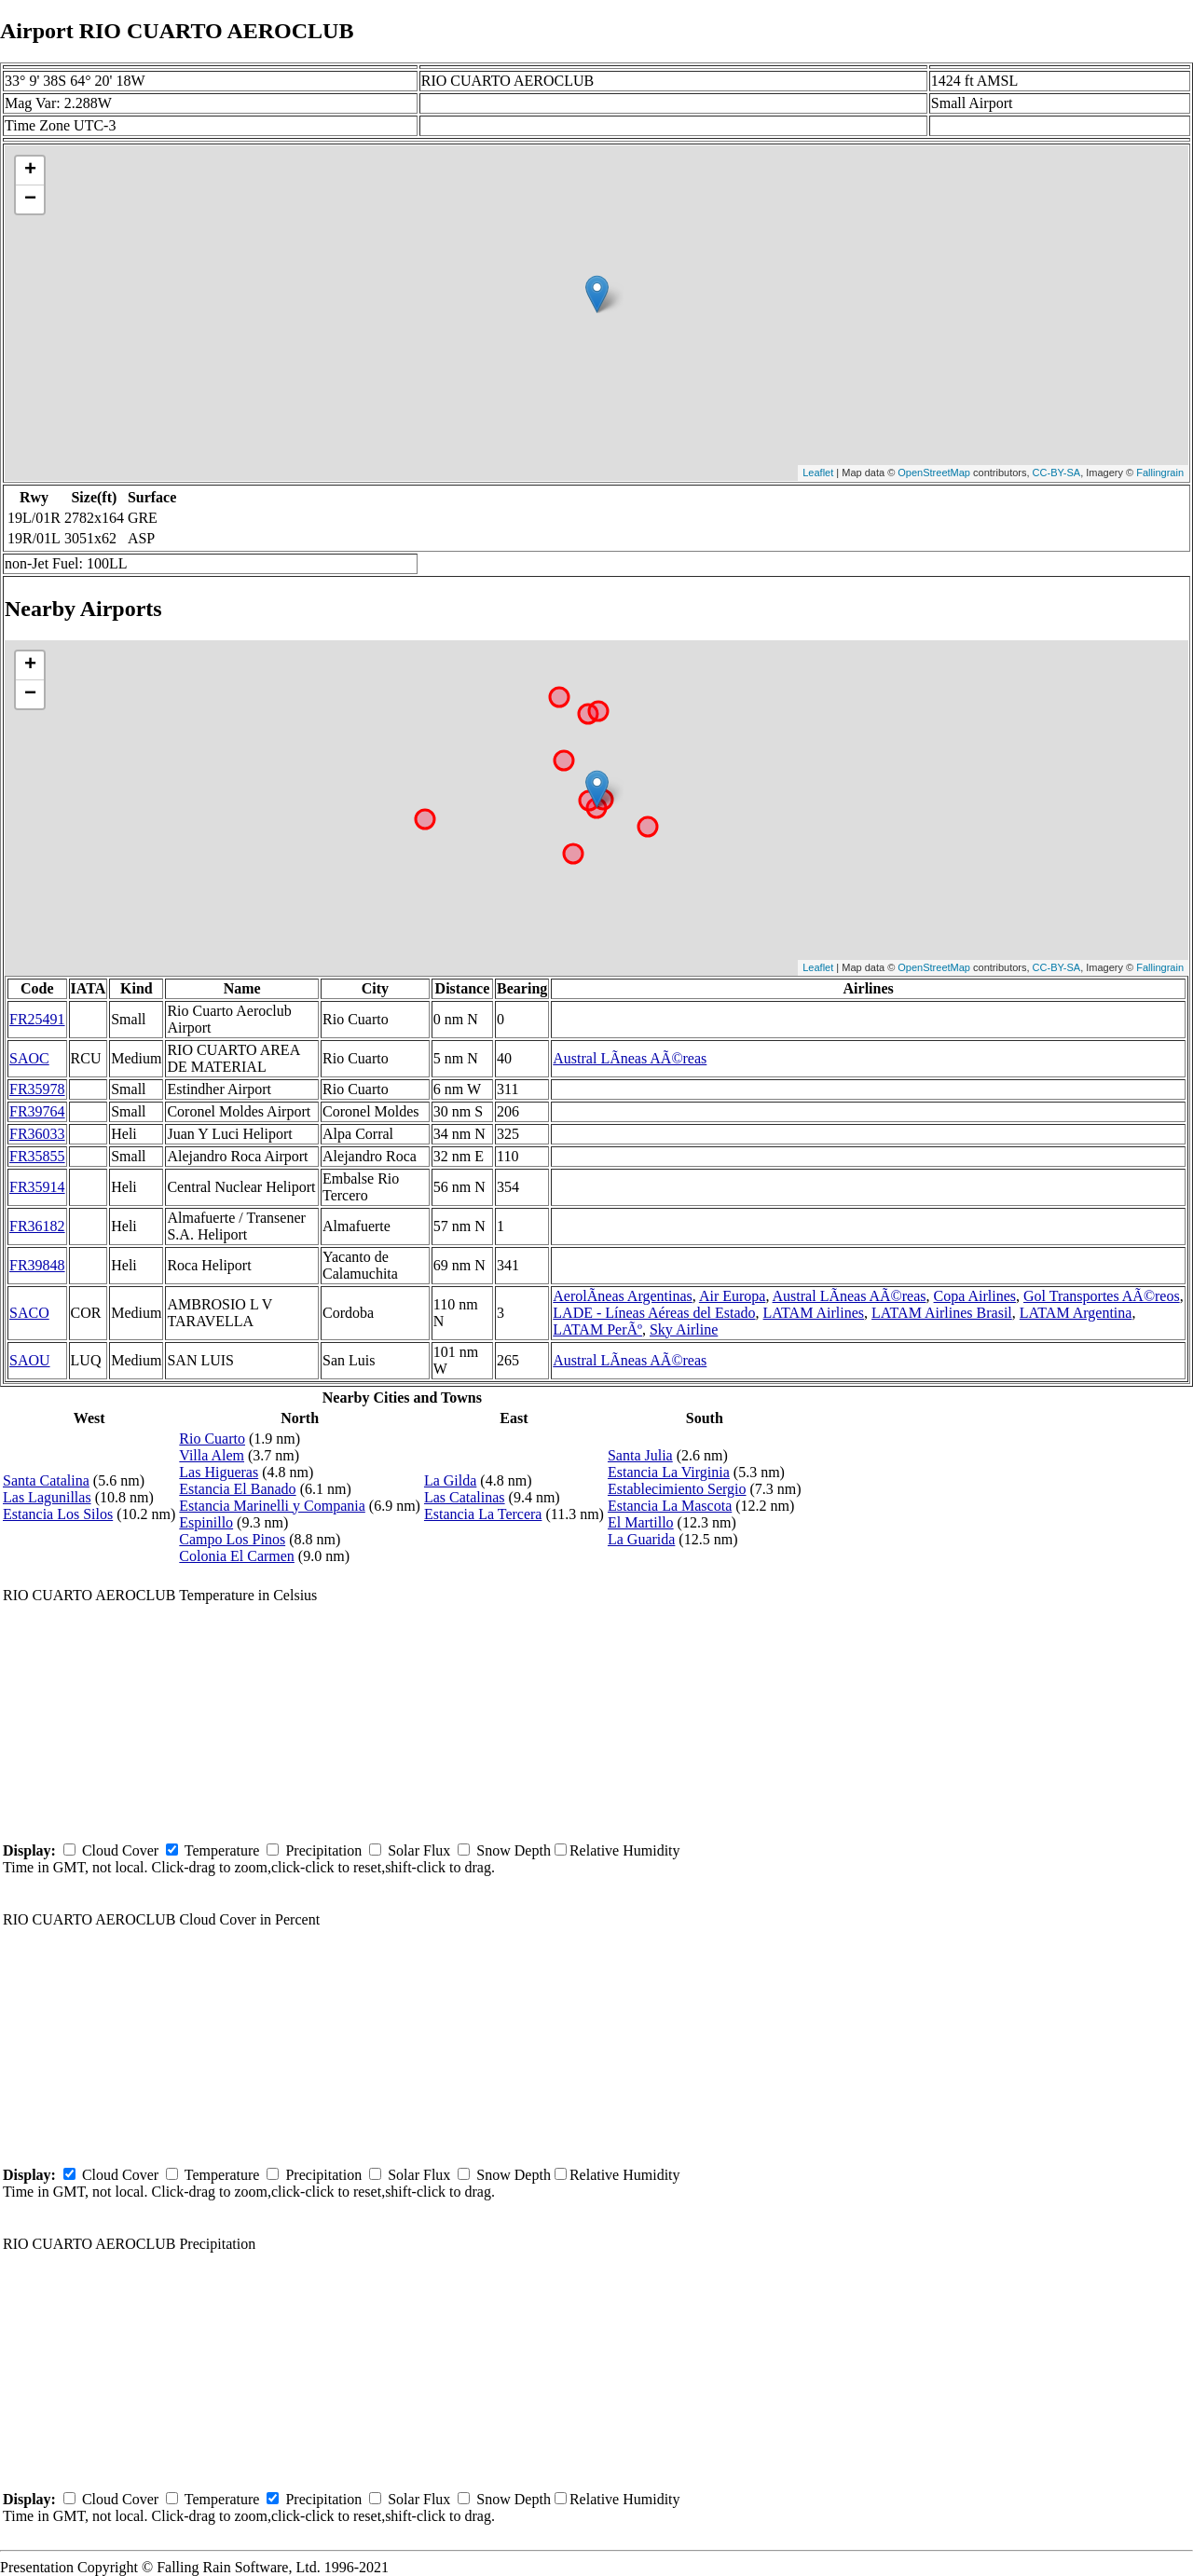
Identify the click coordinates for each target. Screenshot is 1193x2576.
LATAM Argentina (1076, 1313)
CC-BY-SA (1057, 472)
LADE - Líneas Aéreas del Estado (654, 1313)
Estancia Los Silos (58, 1514)
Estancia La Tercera (483, 1514)
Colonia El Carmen (237, 1556)
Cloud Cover (120, 1850)
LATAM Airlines (814, 1313)
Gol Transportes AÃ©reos (1101, 1296)
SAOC (29, 1058)
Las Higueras (218, 1472)
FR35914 (37, 1187)
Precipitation (323, 1850)
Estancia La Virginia (669, 1472)
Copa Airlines (975, 1296)
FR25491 (37, 1019)
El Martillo (641, 1522)
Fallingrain (1160, 472)
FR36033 (37, 1134)
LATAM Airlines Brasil (941, 1313)
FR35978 (37, 1089)
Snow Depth (513, 1850)
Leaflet (817, 472)
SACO (29, 1313)
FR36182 (37, 1226)
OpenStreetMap (934, 472)
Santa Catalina (46, 1480)
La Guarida (641, 1539)
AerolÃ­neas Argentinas (622, 1296)
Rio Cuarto (212, 1438)
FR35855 (37, 1156)
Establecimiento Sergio (677, 1489)
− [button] (30, 199)
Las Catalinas (464, 1497)
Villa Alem (211, 1455)
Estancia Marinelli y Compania (272, 1506)
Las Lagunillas (47, 1497)
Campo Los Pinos (232, 1539)
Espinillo (206, 1522)
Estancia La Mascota (670, 1506)
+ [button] (30, 171)
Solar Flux (419, 1850)
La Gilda (450, 1480)
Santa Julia (640, 1455)
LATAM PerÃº (597, 1329)
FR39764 (37, 1111)
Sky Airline (684, 1329)
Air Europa (732, 1296)
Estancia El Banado (237, 1489)
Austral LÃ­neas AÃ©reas (629, 1058)
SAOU (29, 1360)
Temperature (222, 1850)
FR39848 (37, 1265)
